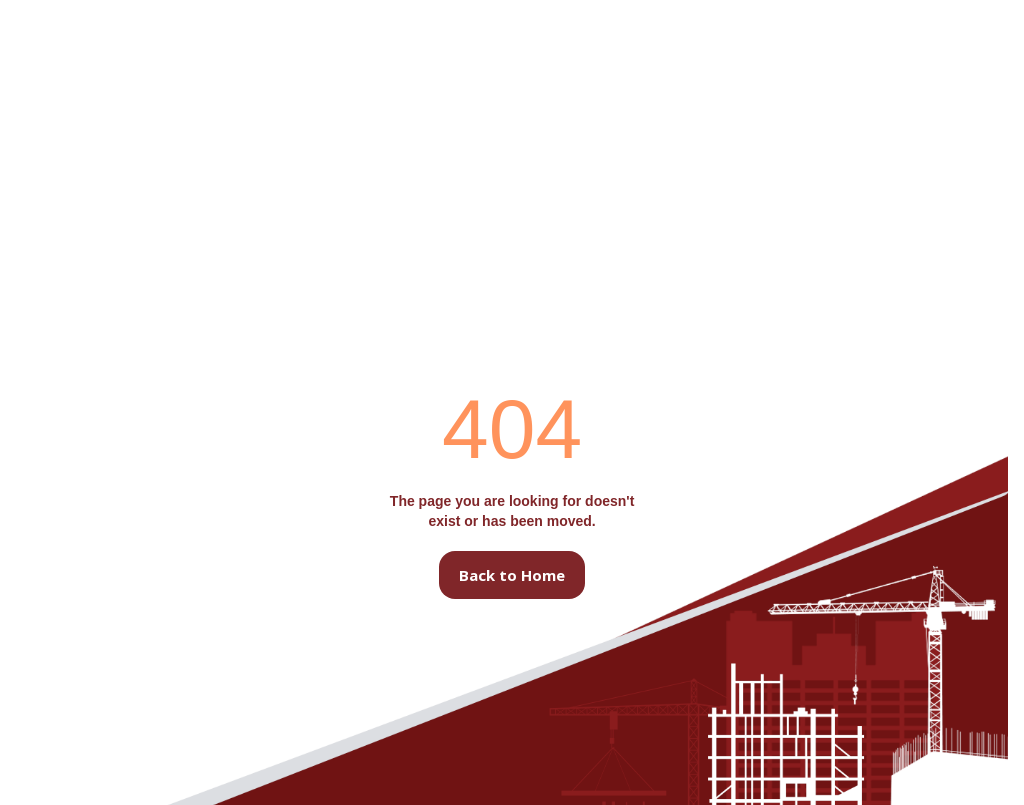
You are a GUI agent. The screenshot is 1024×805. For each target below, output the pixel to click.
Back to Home (512, 575)
